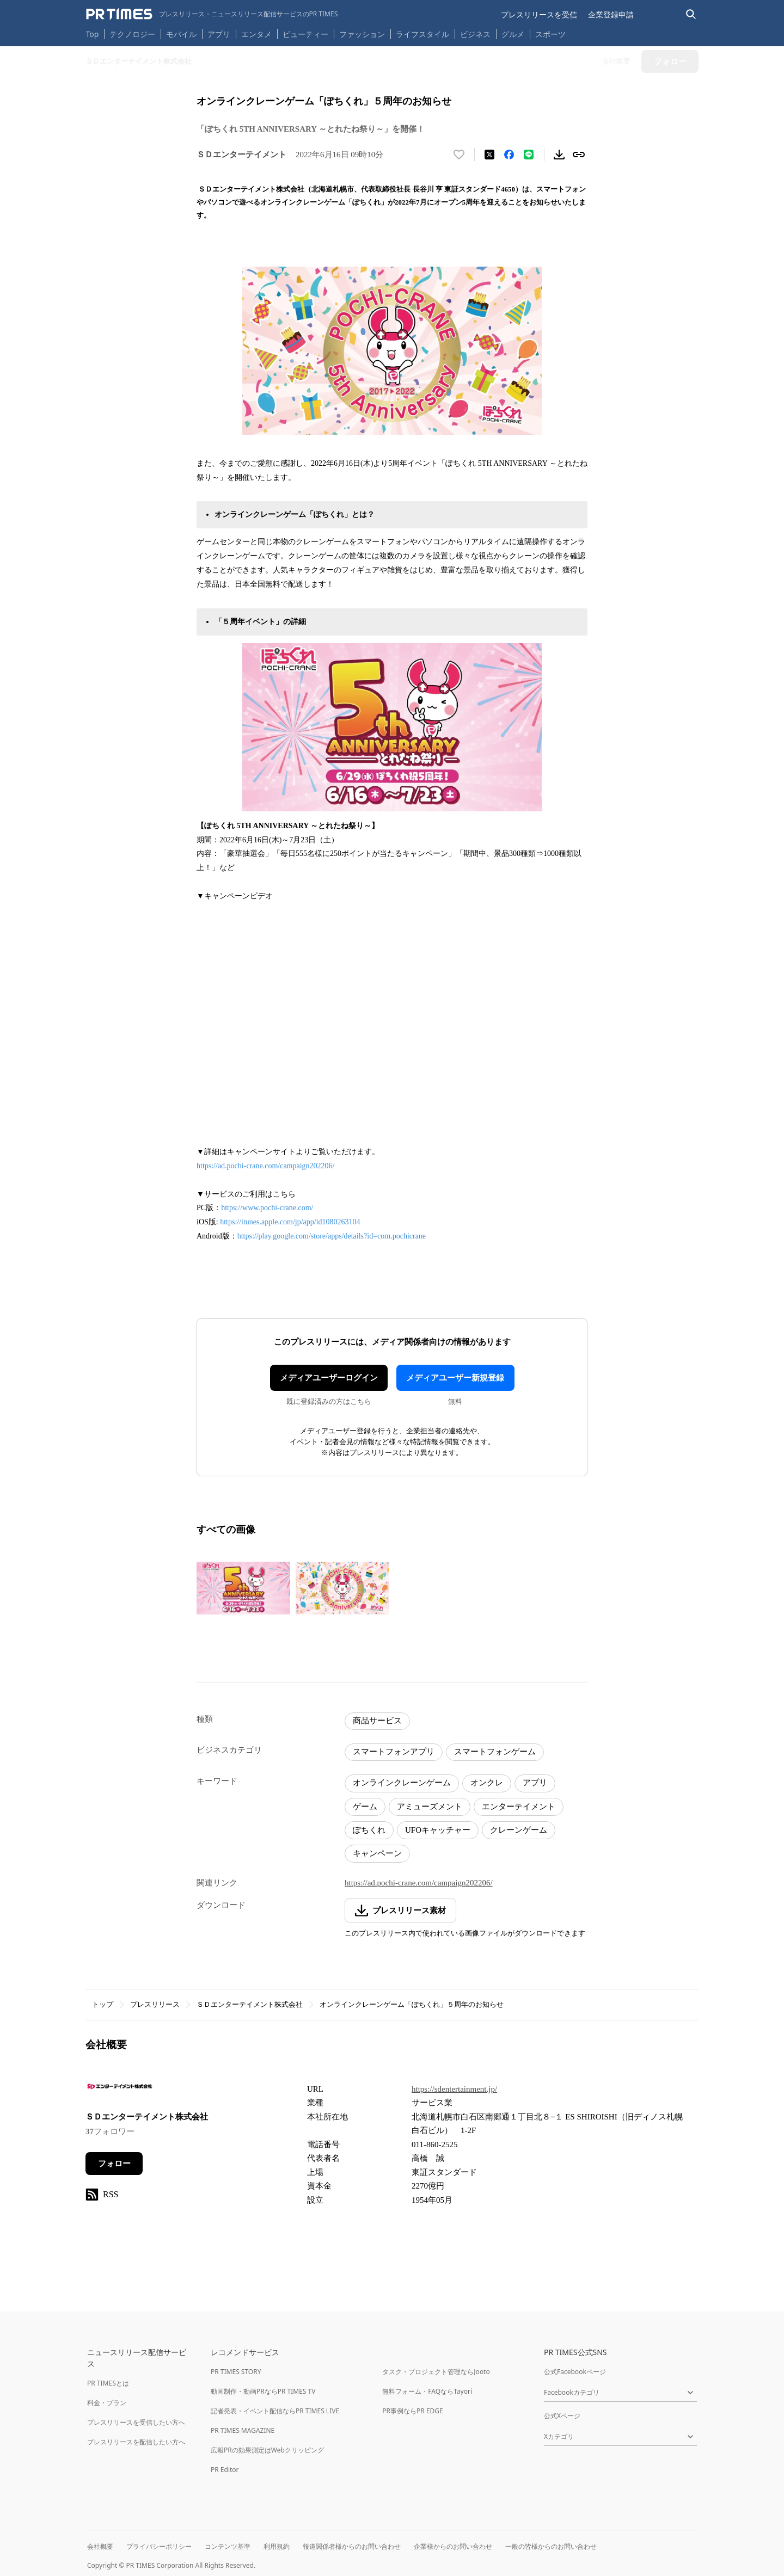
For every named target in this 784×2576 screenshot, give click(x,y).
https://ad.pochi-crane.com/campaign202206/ (265, 1166)
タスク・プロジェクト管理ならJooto (435, 2371)
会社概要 (100, 2546)
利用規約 (277, 2546)
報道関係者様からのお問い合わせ (352, 2546)
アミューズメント (429, 1806)
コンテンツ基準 (227, 2546)
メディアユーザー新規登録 (455, 1377)
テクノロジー (132, 34)
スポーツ (550, 34)
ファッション (362, 34)
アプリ (218, 34)
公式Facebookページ (575, 2371)
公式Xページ (562, 2415)
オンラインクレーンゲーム (402, 1782)
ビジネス (475, 34)
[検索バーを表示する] (691, 14)
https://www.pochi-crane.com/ (267, 1208)
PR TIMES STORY (236, 2371)
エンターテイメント (518, 1806)
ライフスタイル (422, 34)
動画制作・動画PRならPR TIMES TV (263, 2391)
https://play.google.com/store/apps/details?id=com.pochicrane (331, 1236)
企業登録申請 (611, 14)
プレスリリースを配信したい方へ (136, 2441)
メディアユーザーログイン (329, 1377)
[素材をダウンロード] (559, 154)
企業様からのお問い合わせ (453, 2546)
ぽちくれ (369, 1830)
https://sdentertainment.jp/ (454, 2089)
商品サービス (377, 1720)
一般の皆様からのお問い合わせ (551, 2546)
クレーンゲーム (518, 1830)
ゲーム (365, 1806)
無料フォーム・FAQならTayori (427, 2391)
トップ (102, 2004)
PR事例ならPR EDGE (412, 2410)
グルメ (512, 34)
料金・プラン (106, 2402)
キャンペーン (377, 1853)
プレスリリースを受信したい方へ (136, 2422)
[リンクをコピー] (578, 154)
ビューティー (305, 34)
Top (92, 34)
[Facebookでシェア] (509, 154)
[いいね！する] (459, 154)
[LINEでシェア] (528, 154)
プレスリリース (155, 2004)
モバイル (181, 34)
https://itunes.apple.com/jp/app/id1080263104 (290, 1222)
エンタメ (256, 34)
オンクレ (486, 1782)
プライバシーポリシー (159, 2546)
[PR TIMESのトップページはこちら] (212, 14)
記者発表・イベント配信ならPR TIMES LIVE (275, 2410)
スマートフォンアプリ (393, 1751)
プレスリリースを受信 (539, 14)
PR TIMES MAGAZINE (242, 2430)
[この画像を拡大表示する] (243, 1588)
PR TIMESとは (108, 2383)
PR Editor (225, 2469)
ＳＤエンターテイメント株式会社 (250, 2004)
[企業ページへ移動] (119, 2089)
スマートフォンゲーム (495, 1751)
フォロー (114, 2163)
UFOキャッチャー (437, 1830)
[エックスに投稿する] (489, 154)
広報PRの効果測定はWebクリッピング (267, 2450)
